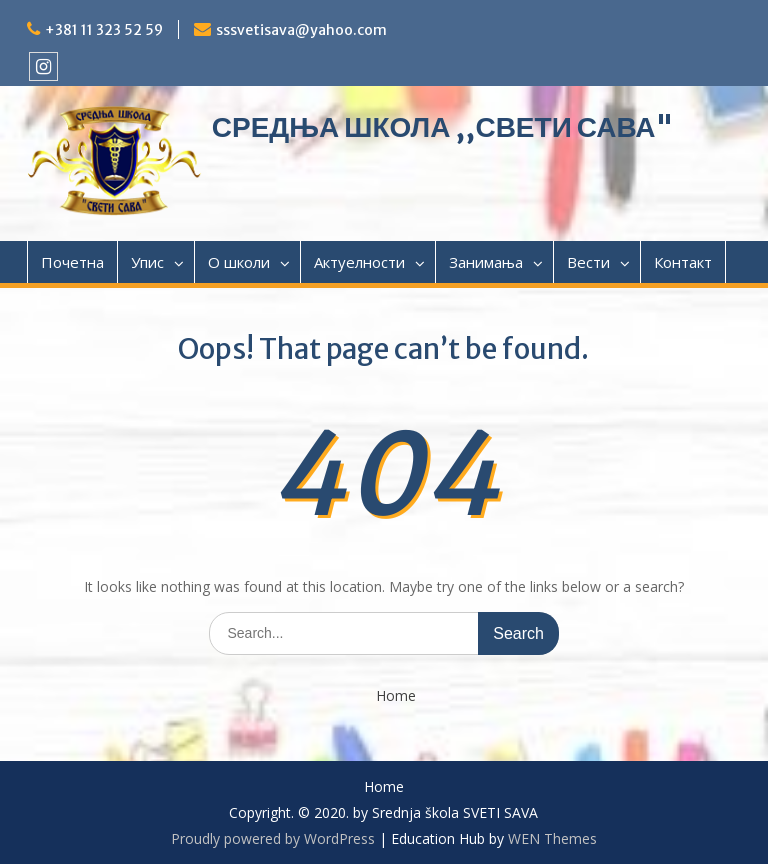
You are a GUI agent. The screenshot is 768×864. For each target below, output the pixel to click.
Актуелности (359, 262)
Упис (147, 262)
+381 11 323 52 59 (104, 30)
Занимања (486, 262)
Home (396, 696)
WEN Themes (552, 838)
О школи (239, 262)
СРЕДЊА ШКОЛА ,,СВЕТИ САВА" (442, 127)
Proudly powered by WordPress (273, 838)
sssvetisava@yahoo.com (301, 30)
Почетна (72, 262)
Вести (588, 262)
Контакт (683, 262)
